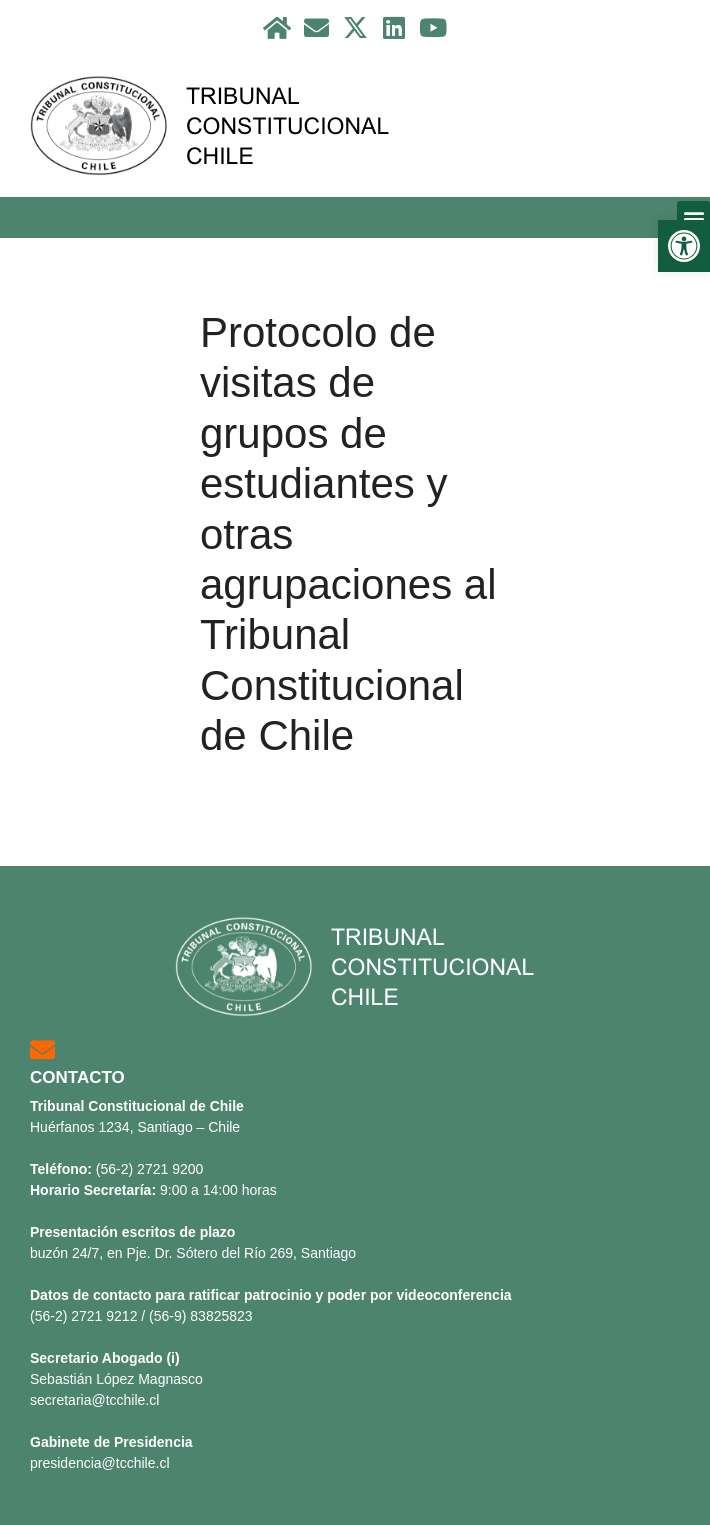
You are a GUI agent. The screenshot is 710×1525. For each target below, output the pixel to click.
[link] (684, 246)
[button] (693, 217)
